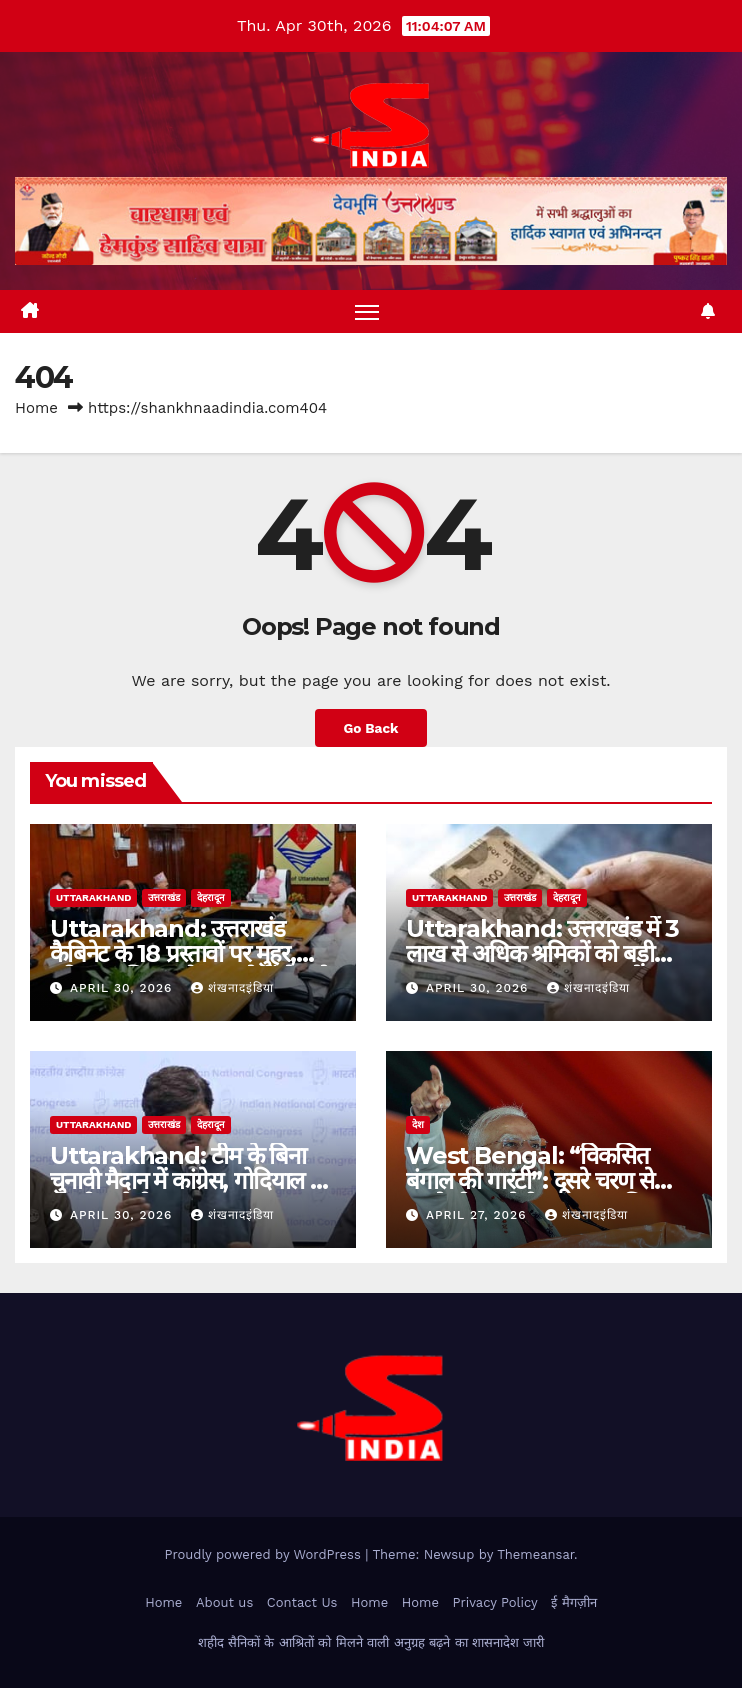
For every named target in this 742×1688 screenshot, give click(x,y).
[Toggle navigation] (367, 311)
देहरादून (211, 897)
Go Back (370, 728)
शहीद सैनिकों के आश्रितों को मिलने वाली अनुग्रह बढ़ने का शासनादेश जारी (371, 1642)
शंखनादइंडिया (232, 988)
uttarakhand (93, 897)
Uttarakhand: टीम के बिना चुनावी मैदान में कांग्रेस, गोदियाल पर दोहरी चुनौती (191, 1180)
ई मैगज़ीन (573, 1602)
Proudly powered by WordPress (264, 1554)
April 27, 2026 (479, 1215)
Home (36, 408)
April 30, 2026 (123, 988)
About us (224, 1602)
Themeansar (535, 1554)
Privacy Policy (494, 1602)
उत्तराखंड (164, 897)
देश (418, 1124)
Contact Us (302, 1602)
